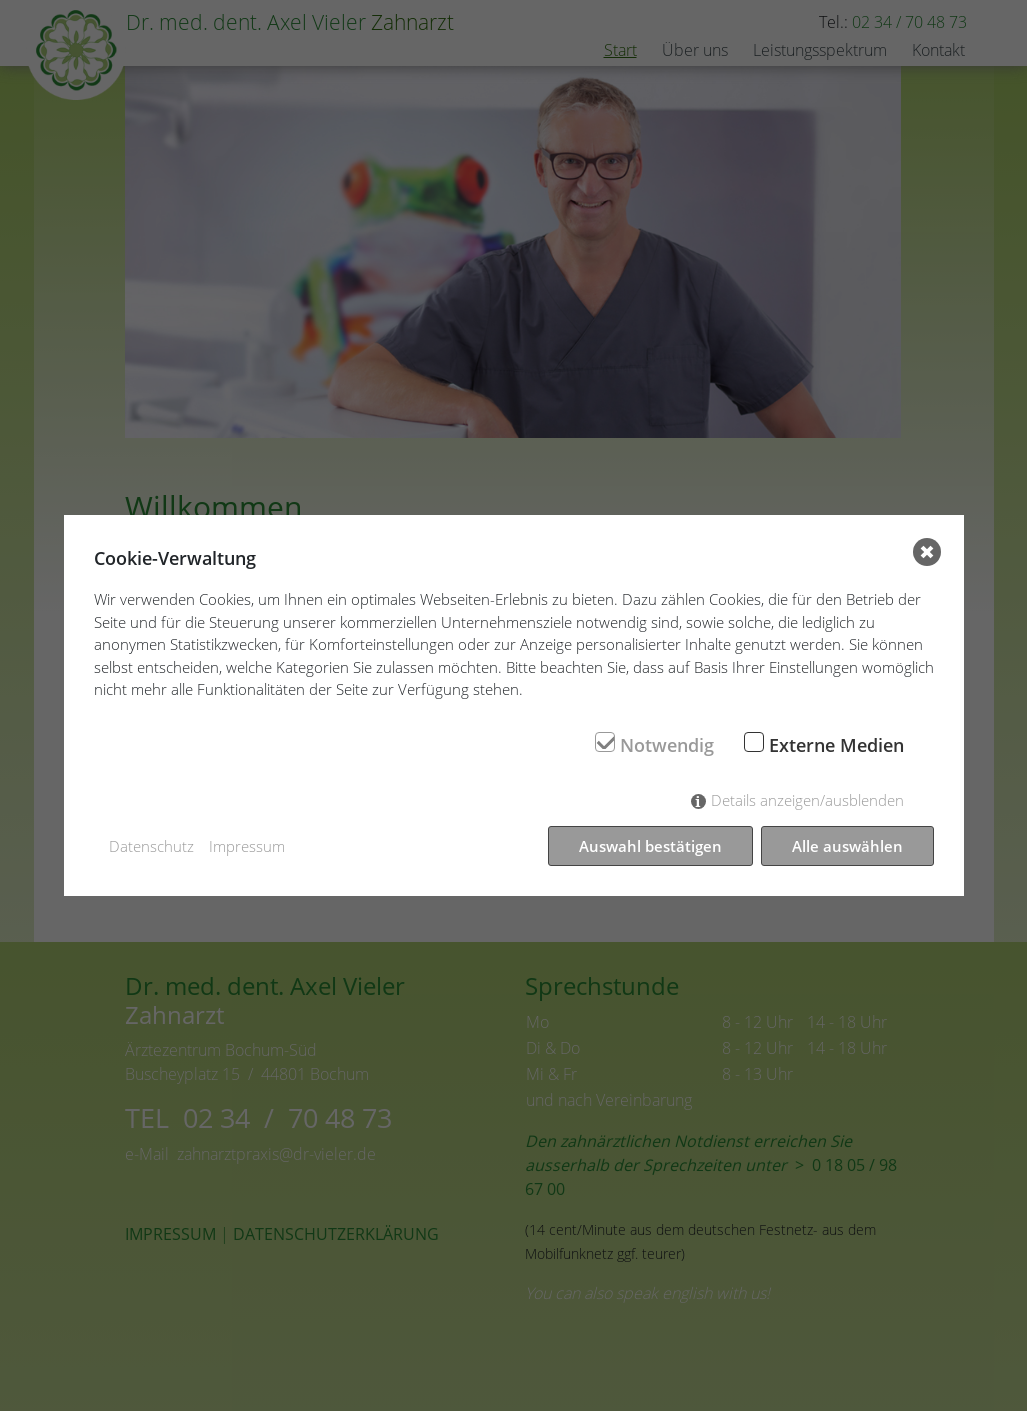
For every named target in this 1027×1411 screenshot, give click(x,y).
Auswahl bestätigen (650, 846)
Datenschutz (151, 846)
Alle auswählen (847, 846)
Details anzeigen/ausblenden (807, 800)
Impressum (247, 846)
